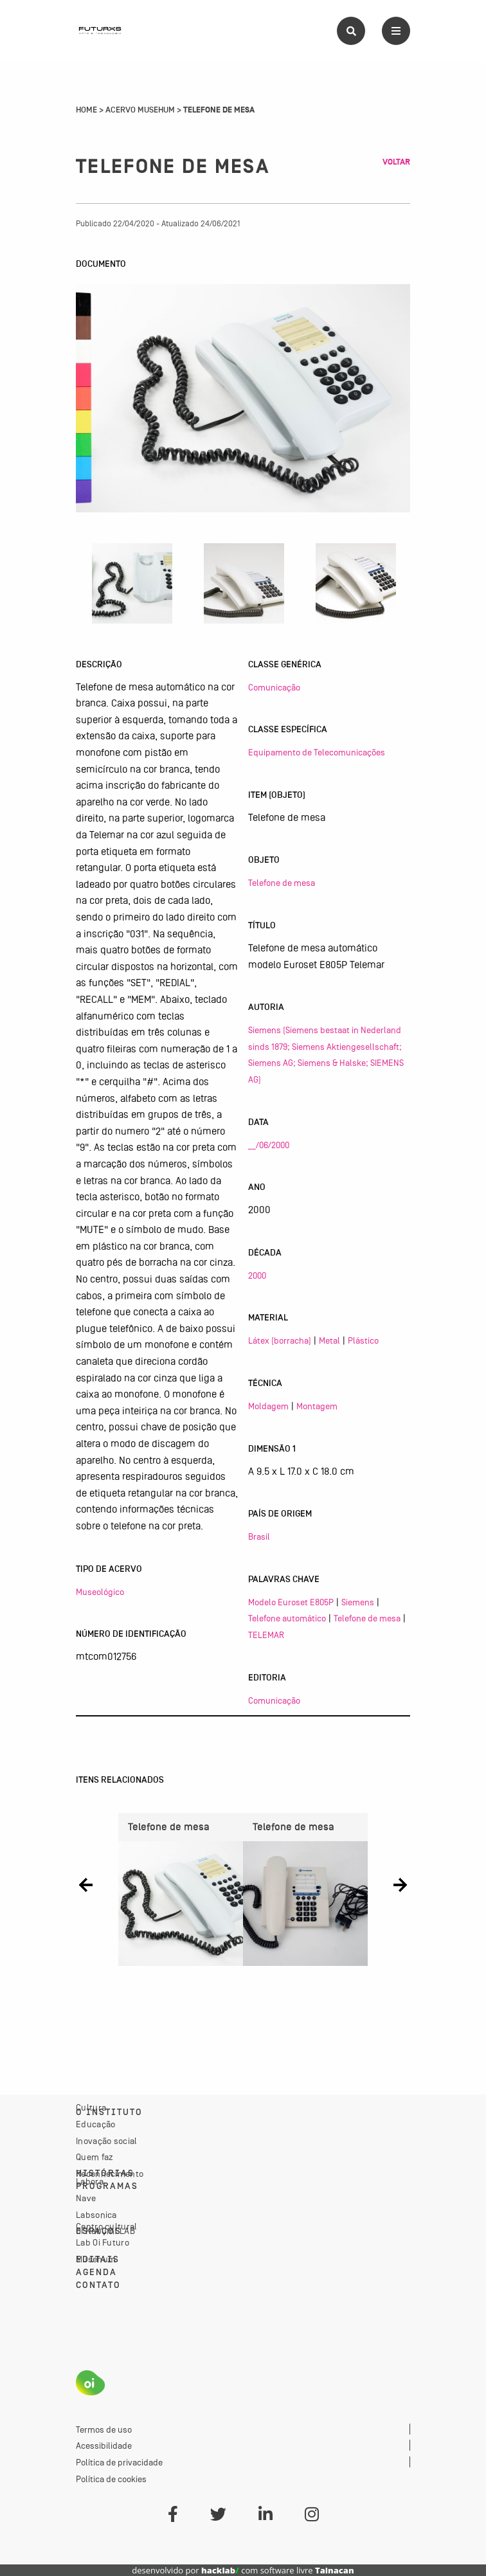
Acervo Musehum (140, 110)
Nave (86, 2198)
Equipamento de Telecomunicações (316, 752)
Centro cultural (107, 2226)
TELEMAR (266, 1635)
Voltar (396, 162)
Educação (95, 2124)
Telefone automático (287, 1618)
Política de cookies (111, 2479)
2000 (257, 1275)
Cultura (91, 2107)
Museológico (100, 1592)
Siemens (357, 1602)
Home (86, 110)
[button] (86, 1885)
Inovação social (107, 2141)
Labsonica (96, 2215)
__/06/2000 (268, 1145)
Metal (329, 1340)
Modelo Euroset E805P (291, 1602)
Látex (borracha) (279, 1340)
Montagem (317, 1406)
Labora (90, 2181)
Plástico (363, 1340)
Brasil (259, 1536)
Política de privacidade (119, 2462)
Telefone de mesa (281, 883)
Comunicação (274, 687)
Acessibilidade (104, 2445)
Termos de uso (104, 2429)
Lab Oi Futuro (102, 2242)
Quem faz (94, 2157)
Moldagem (268, 1406)
